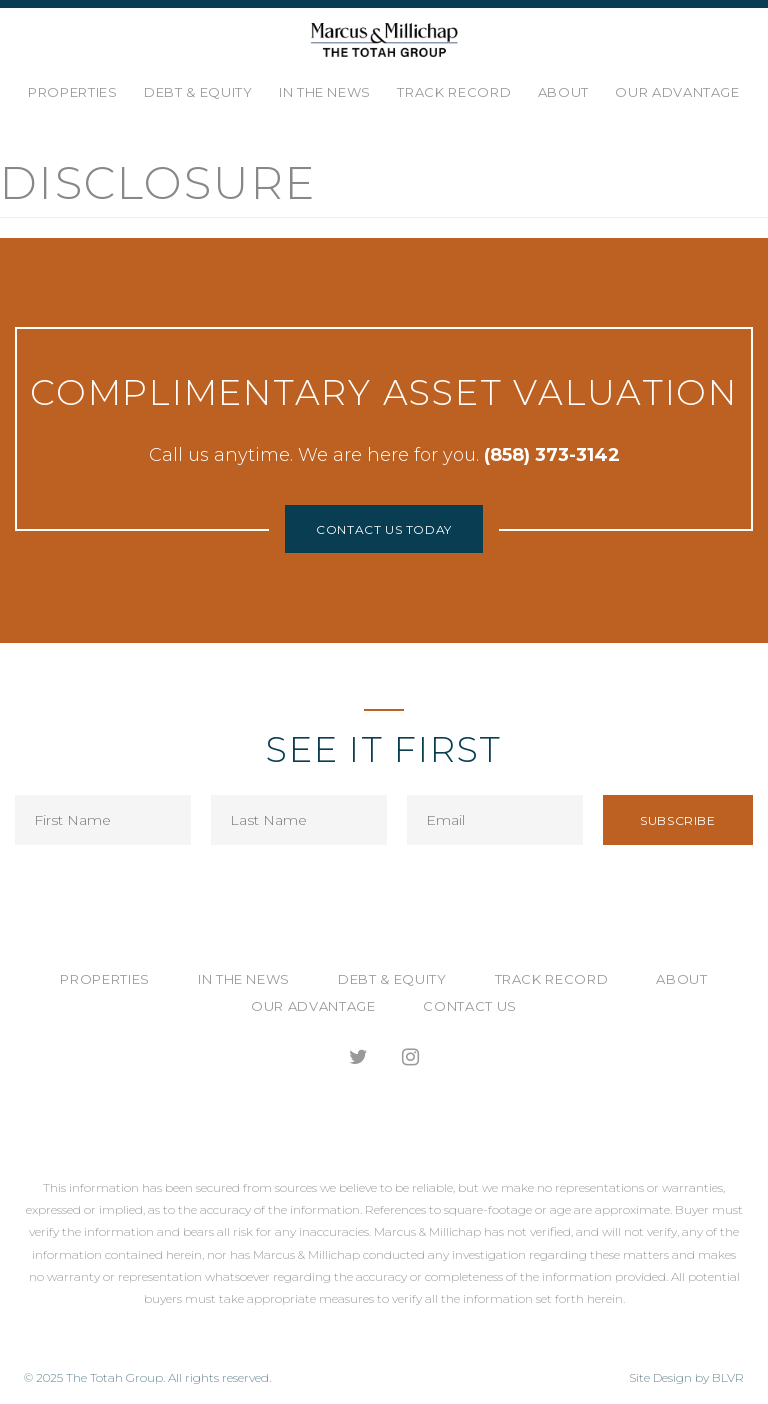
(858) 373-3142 (552, 455)
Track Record (454, 92)
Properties (73, 92)
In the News (325, 92)
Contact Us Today (384, 529)
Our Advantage (677, 92)
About (563, 92)
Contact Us (470, 1006)
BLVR (728, 1377)
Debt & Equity (198, 92)
